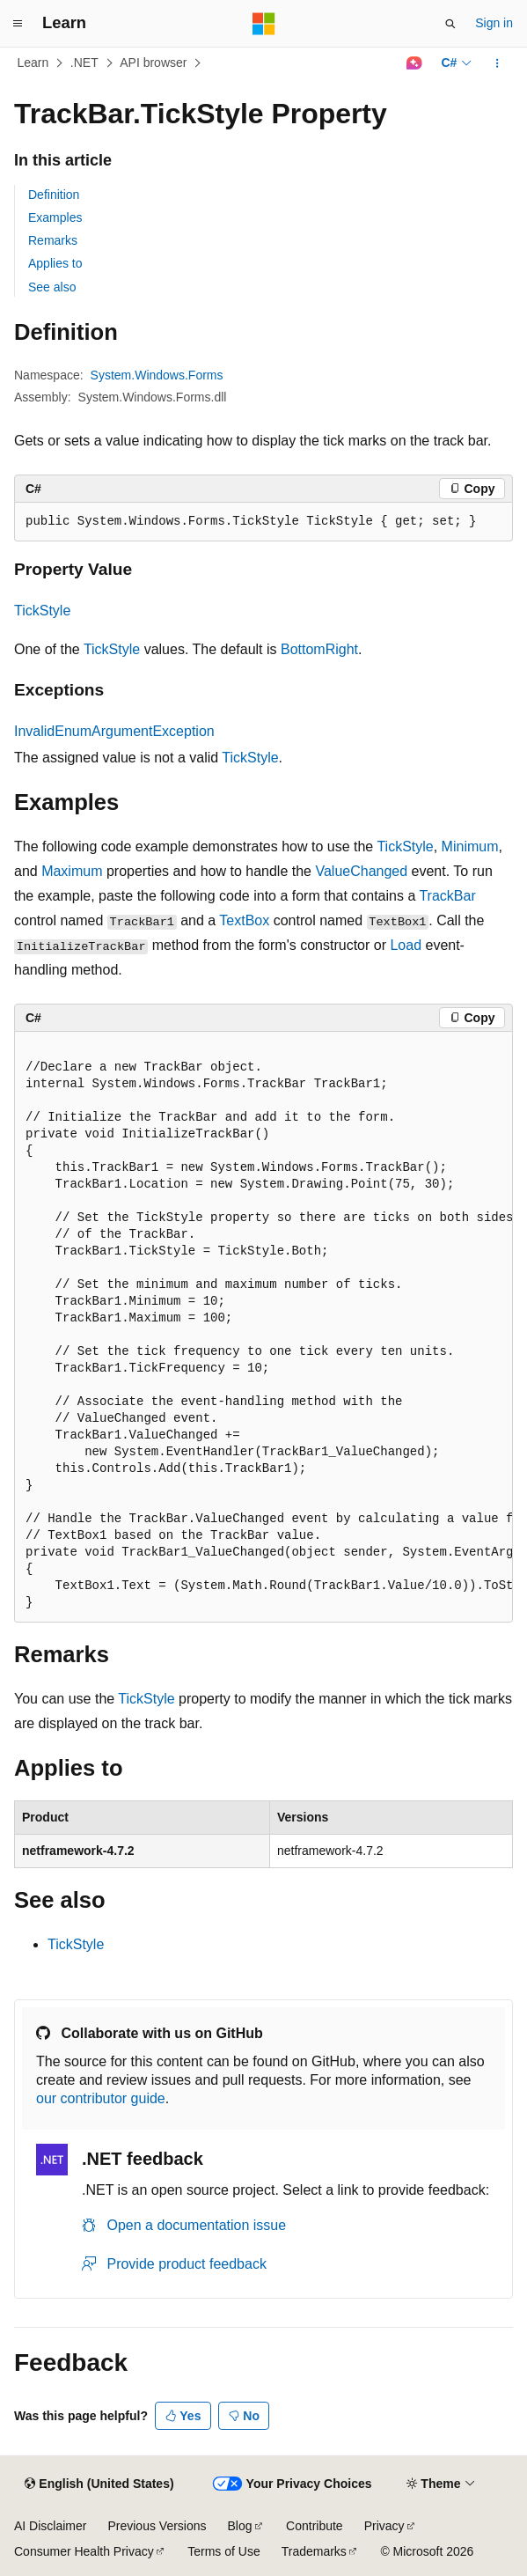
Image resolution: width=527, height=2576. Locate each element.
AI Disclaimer (50, 2526)
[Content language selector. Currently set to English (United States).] (99, 2484)
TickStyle (42, 610)
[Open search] (450, 24)
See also (52, 287)
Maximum (71, 871)
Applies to (55, 263)
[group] (263, 1327)
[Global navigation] (17, 24)
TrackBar (447, 895)
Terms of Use (223, 2551)
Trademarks (314, 2551)
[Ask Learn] (414, 63)
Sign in (494, 23)
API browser (153, 62)
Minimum (470, 846)
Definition (53, 195)
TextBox (244, 920)
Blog (240, 2526)
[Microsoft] (264, 23)
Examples (55, 217)
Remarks (52, 240)
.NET (84, 62)
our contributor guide (100, 2098)
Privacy (384, 2526)
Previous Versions (156, 2526)
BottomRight (319, 649)
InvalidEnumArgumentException (114, 731)
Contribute (314, 2526)
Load (405, 945)
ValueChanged (361, 871)
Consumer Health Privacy (84, 2551)
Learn (33, 62)
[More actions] (497, 63)
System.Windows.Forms (157, 375)
